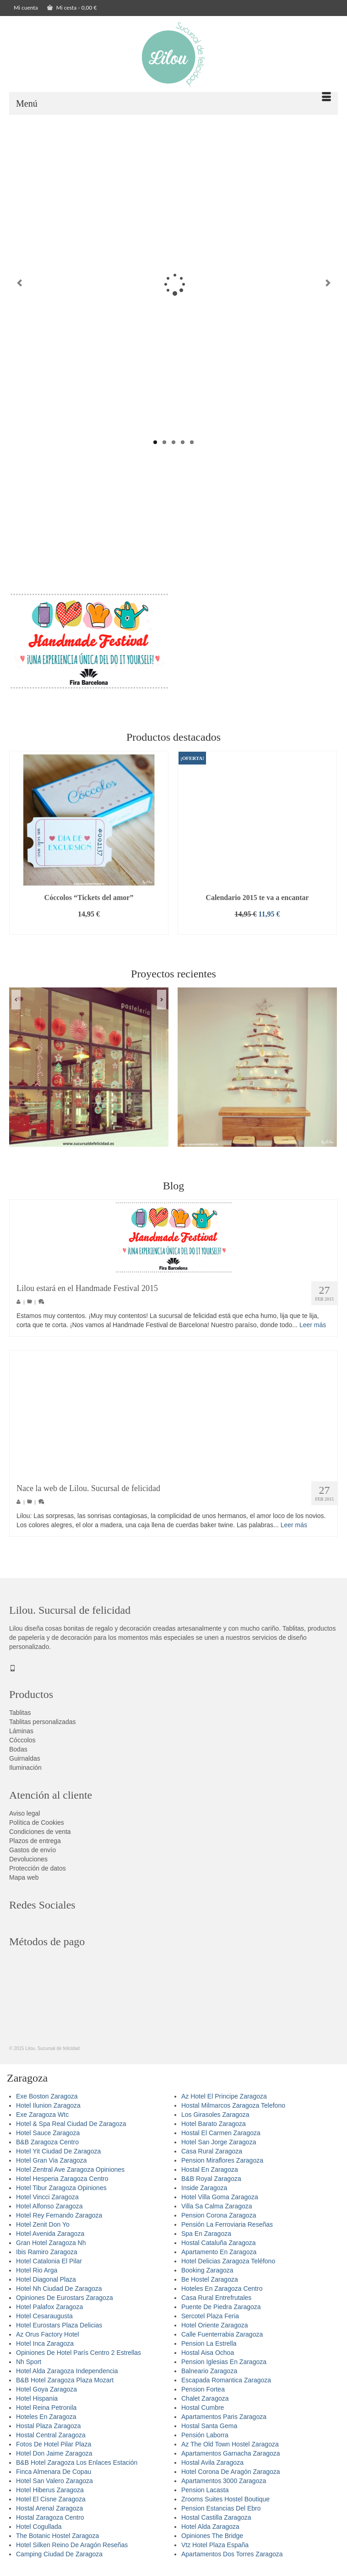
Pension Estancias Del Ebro (221, 2514)
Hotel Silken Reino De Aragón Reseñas (72, 2550)
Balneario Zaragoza (209, 2377)
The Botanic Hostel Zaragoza (57, 2541)
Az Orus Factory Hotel (47, 2340)
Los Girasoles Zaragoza (215, 2120)
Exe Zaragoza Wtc (42, 2120)
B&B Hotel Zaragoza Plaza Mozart (65, 2386)
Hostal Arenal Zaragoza (49, 2514)
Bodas (18, 1755)
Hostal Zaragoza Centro (50, 2523)
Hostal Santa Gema (209, 2431)
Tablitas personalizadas (42, 1727)
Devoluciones (28, 1865)
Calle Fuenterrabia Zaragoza (222, 2340)
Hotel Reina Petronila (46, 2413)
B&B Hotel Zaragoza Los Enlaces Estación (76, 2468)
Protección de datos (37, 1874)
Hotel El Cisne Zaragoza (51, 2505)
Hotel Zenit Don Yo (43, 2230)
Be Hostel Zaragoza (209, 2285)
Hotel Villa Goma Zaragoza (219, 2203)
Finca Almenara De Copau (53, 2477)
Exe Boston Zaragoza (47, 2102)
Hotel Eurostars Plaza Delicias (59, 2331)
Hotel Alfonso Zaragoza (49, 2212)
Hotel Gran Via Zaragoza (51, 2166)
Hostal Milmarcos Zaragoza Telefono (233, 2111)
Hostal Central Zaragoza (51, 2441)
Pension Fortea (203, 2395)
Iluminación (25, 1773)
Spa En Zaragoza (206, 2239)
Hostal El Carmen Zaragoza (220, 2138)
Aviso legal (24, 1819)
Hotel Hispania (37, 2404)
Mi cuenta (26, 7)
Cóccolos (22, 1746)
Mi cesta (72, 7)
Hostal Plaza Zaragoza (48, 2431)
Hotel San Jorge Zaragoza (218, 2148)
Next (328, 286)
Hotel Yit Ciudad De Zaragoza (58, 2157)
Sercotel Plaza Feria (210, 2322)
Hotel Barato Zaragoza (213, 2129)
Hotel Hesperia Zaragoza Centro (62, 2184)
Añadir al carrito (88, 934)
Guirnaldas (24, 1764)
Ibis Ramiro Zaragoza (46, 2257)
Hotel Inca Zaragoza (45, 2349)
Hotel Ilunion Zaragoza (48, 2111)
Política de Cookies (36, 1828)
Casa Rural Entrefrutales (216, 2303)
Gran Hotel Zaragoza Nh (51, 2248)
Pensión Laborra (204, 2441)
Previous (19, 286)
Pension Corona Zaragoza (218, 2221)
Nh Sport (28, 2367)
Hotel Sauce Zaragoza (48, 2138)
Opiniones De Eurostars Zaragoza (64, 2303)
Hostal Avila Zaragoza (212, 2468)
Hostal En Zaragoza (209, 2175)
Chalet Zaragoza (205, 2404)
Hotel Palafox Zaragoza (49, 2312)
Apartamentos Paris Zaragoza (223, 2422)
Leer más (312, 1330)
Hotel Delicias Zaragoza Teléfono (228, 2267)
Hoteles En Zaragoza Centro (221, 2294)
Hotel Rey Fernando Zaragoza (59, 2221)
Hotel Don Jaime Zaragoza (54, 2459)
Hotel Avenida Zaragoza (50, 2239)
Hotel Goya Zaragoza (46, 2395)
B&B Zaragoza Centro (47, 2148)
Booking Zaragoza (207, 2276)
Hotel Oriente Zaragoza (214, 2331)
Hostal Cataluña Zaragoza (218, 2248)
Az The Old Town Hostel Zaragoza (230, 2450)
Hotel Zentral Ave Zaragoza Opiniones (70, 2175)
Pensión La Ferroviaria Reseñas (227, 2230)
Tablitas (20, 1718)
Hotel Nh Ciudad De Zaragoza (59, 2294)
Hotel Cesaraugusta (44, 2322)
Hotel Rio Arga (36, 2276)
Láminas (21, 1737)
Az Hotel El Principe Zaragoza (224, 2102)
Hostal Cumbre (202, 2413)
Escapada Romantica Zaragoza (226, 2386)
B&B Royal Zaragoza (211, 2184)
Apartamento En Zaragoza (218, 2257)
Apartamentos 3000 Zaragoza (223, 2486)
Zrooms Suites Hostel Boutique (225, 2505)
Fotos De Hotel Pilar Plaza (53, 2450)
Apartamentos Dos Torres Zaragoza (232, 2560)
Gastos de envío (32, 1856)
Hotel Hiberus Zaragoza (50, 2496)
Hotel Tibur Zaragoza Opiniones (61, 2193)
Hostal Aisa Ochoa (207, 2358)
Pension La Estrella (209, 2349)
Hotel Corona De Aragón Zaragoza (230, 2477)
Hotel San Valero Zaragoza (54, 2486)
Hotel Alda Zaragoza (210, 2532)
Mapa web (24, 1883)
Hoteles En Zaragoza (46, 2422)
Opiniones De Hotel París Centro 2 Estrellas (78, 2358)
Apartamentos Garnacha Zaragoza (230, 2459)
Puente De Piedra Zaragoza (221, 2312)
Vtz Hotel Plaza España (215, 2550)
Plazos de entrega (35, 1846)
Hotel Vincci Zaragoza (47, 2203)
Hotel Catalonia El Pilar (49, 2267)
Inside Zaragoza (204, 2193)
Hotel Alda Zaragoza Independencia (67, 2377)
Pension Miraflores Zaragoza (222, 2166)
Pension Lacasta (205, 2496)
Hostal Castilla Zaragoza (216, 2523)
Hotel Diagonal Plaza (46, 2285)
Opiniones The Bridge (212, 2541)
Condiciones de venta (40, 1837)
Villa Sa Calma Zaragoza (216, 2212)
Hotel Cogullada (39, 2532)
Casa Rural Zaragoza (211, 2157)
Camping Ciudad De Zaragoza (59, 2560)
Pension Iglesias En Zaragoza (223, 2367)
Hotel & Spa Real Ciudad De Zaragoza (71, 2129)
